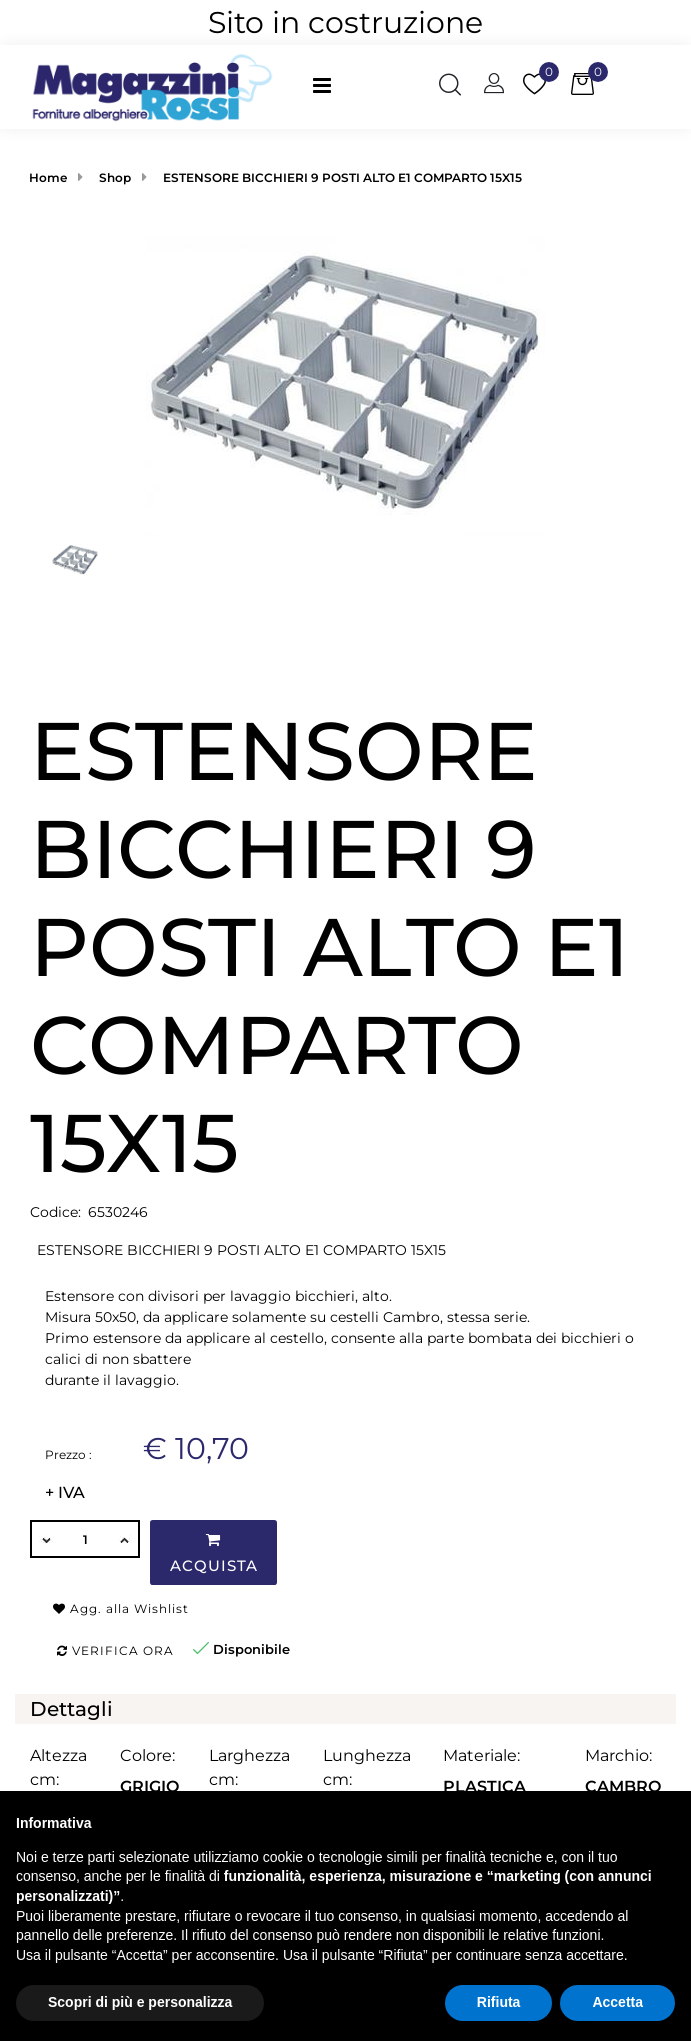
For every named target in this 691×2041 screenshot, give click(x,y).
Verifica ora (115, 1650)
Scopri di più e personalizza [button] (140, 2002)
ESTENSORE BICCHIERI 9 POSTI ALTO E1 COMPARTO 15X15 (342, 177)
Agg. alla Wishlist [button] (121, 1608)
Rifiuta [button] (499, 2002)
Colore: (147, 1755)
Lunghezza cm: (367, 1767)
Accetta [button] (617, 2002)
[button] (450, 87)
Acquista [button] (214, 1553)
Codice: (55, 1212)
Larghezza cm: (249, 1767)
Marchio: (618, 1755)
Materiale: (481, 1755)
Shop (115, 177)
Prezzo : (68, 1454)
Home (48, 177)
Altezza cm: (58, 1767)
